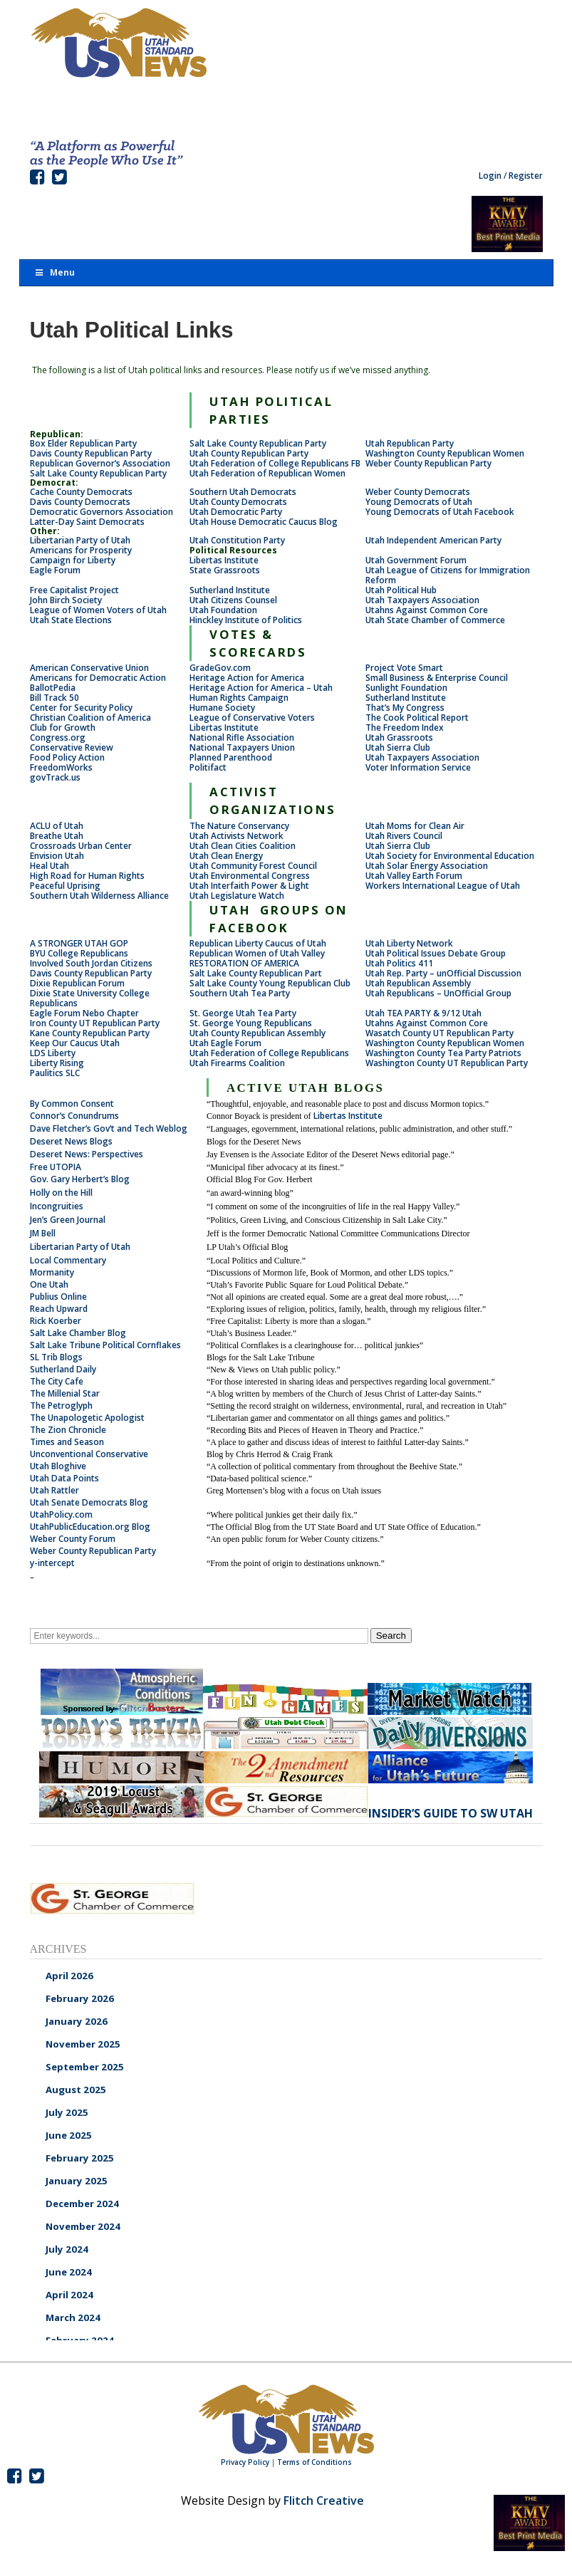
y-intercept (52, 1563)
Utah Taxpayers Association (422, 600)
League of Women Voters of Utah (98, 610)
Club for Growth (62, 727)
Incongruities (56, 1206)
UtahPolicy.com (61, 1514)
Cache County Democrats (81, 492)
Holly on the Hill (61, 1193)
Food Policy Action (67, 757)
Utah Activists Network (236, 836)
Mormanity (52, 1272)
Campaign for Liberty (72, 560)
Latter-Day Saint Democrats (87, 522)
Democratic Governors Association (101, 512)
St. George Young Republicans (250, 1023)
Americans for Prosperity (81, 550)
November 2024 (83, 2226)
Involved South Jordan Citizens (91, 963)
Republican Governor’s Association (100, 463)
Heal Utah (49, 866)
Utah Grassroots (399, 737)
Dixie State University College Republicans (90, 998)
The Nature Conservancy (239, 826)
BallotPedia (53, 688)
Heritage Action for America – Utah (261, 688)
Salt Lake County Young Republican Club (269, 983)
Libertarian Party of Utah (80, 540)
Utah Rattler (54, 1490)
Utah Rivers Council (403, 836)
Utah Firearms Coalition (237, 1063)
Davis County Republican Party (91, 453)
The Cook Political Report (417, 717)
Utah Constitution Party (237, 540)
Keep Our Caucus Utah (75, 1043)
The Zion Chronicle (68, 1430)
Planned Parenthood (230, 757)
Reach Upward (59, 1309)
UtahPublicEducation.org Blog (90, 1527)
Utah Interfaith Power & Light (249, 886)
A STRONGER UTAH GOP (79, 943)
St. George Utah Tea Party (242, 1013)
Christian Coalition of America (90, 717)
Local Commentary (68, 1260)
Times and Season (67, 1442)
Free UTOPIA (55, 1167)
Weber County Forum (72, 1539)
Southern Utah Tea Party (239, 993)
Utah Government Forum (416, 560)
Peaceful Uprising (65, 886)
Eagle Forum (55, 570)
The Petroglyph (61, 1405)
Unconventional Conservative (89, 1454)
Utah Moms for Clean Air (414, 826)
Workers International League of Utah (442, 886)
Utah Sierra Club (397, 747)
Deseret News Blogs (71, 1141)
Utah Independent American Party (433, 540)
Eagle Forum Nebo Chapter (84, 1013)
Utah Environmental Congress (249, 876)
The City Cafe (56, 1381)
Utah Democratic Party (235, 512)
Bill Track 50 (54, 698)
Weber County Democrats (417, 492)
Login (490, 176)
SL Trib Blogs (56, 1357)
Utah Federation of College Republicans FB (274, 463)
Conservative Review (71, 747)
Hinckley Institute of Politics (245, 620)
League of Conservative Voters (252, 717)
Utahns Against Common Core (426, 610)
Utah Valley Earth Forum (413, 876)
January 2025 (77, 2180)
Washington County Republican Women (444, 453)
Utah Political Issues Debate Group (435, 953)
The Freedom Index (404, 727)
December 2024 (82, 2203)
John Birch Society (66, 600)
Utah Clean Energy (226, 856)
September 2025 (85, 2066)
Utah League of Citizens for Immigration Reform (447, 575)
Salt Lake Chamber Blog (78, 1333)
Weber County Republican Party (428, 463)
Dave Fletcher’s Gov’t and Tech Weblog (108, 1128)
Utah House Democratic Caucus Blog (263, 522)
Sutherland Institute (229, 590)
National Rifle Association (241, 737)
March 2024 (73, 2317)
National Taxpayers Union (242, 747)
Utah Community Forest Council (253, 866)
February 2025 (80, 2158)
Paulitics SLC (55, 1073)
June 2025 (69, 2135)
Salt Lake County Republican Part (255, 973)
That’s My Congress (404, 708)
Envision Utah (57, 856)
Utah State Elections (71, 620)
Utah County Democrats (238, 502)
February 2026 (80, 1998)
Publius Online (58, 1296)
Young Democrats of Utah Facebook (439, 512)
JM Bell (43, 1233)
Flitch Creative (324, 2500)
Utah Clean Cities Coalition (242, 846)
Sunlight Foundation (406, 688)
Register (526, 176)
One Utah (49, 1284)
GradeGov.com (220, 668)
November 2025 (83, 2044)
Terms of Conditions (314, 2462)
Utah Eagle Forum (225, 1043)
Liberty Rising (57, 1063)
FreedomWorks (61, 767)
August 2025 (76, 2089)
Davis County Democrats (80, 502)
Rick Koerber (55, 1321)
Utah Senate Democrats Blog (89, 1502)
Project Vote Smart (404, 668)
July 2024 (67, 2249)
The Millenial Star (65, 1393)
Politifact (208, 767)
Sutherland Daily (63, 1369)
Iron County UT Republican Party (95, 1023)
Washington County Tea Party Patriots (443, 1053)
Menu (55, 272)
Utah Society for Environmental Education (449, 856)
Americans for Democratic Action (98, 678)
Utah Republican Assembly (418, 983)
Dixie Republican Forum (77, 983)
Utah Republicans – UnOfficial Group (438, 993)
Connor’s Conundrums (74, 1116)
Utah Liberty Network (409, 943)
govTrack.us (55, 777)
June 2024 (69, 2271)
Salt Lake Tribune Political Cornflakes (105, 1345)
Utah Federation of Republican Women (267, 473)
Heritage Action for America (246, 678)
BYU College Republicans (79, 953)
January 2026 (77, 2021)
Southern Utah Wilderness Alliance (99, 896)
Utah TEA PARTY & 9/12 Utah (423, 1013)
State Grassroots (224, 570)
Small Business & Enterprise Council (436, 678)
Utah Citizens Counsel (233, 600)
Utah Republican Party (409, 443)
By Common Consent (72, 1103)
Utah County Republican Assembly (257, 1033)
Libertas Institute (224, 560)
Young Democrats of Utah (418, 502)
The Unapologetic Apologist (87, 1418)
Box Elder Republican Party (83, 443)
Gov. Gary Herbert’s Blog (80, 1179)
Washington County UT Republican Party (447, 1063)
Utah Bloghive (58, 1466)
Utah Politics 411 (399, 963)
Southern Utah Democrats (242, 492)
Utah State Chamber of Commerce (435, 620)
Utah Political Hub (401, 590)
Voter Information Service (418, 767)
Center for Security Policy (81, 708)
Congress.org (57, 737)
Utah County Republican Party (248, 453)
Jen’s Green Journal (67, 1220)
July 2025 (67, 2112)
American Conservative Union (89, 668)
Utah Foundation (223, 610)
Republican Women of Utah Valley (257, 953)
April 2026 (69, 1975)
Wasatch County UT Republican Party (439, 1033)
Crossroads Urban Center (81, 846)
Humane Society (222, 708)
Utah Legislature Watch (236, 896)
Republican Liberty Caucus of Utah (257, 943)
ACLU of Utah (56, 826)
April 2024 (69, 2294)
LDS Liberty (53, 1053)
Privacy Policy (245, 2462)
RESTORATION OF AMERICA (244, 963)
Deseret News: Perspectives (86, 1154)
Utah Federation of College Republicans (269, 1053)
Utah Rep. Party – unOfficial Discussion (443, 973)
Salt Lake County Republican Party (257, 443)
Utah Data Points (64, 1478)
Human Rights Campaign (238, 698)
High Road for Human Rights (87, 876)
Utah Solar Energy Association (426, 866)
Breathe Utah (56, 836)
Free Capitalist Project (74, 590)
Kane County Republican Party (90, 1033)
